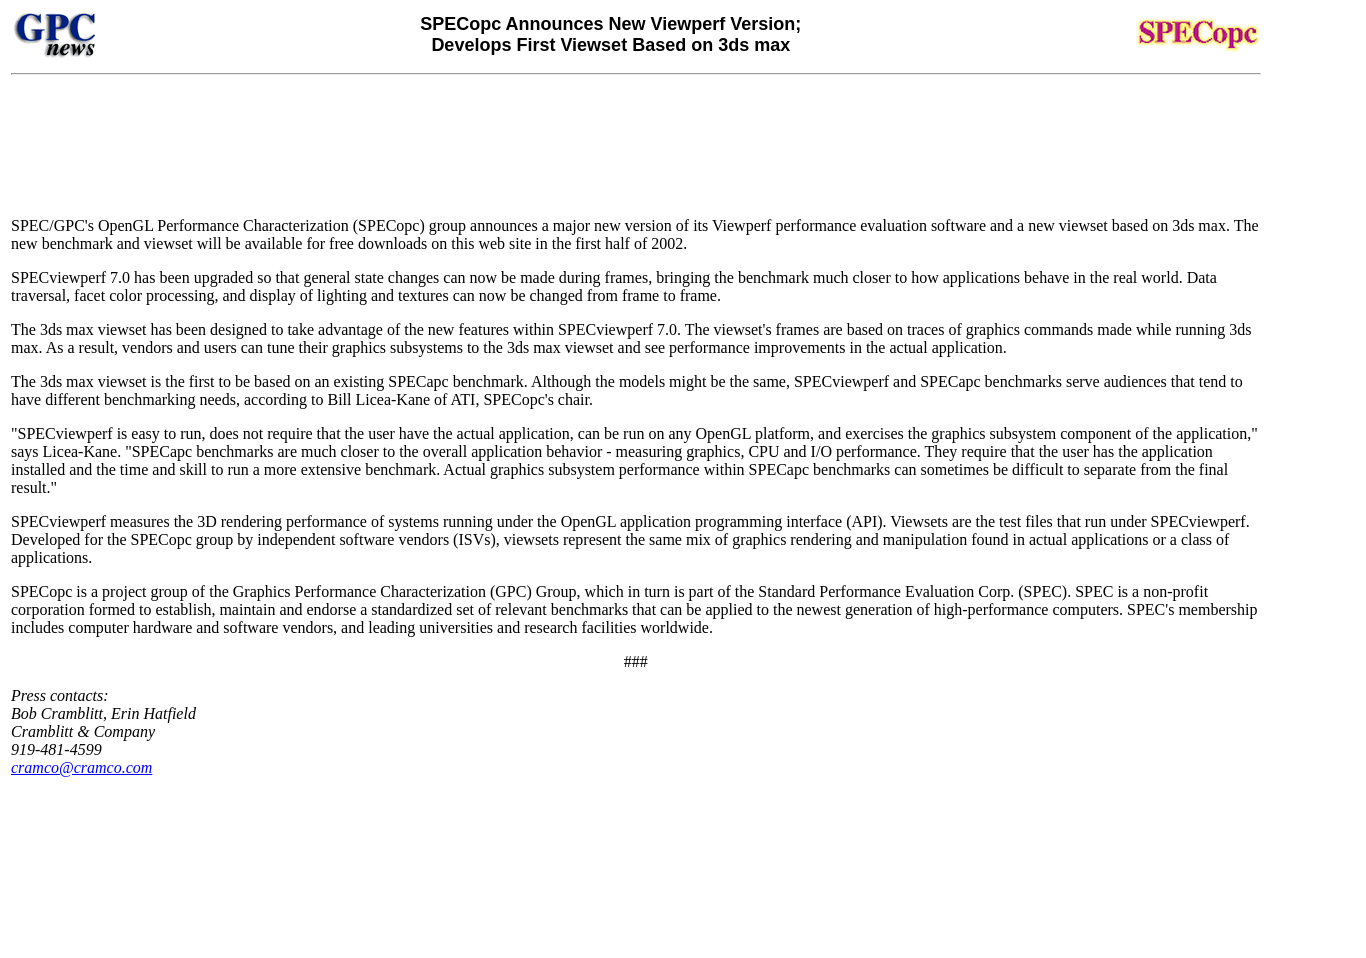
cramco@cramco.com (81, 767)
